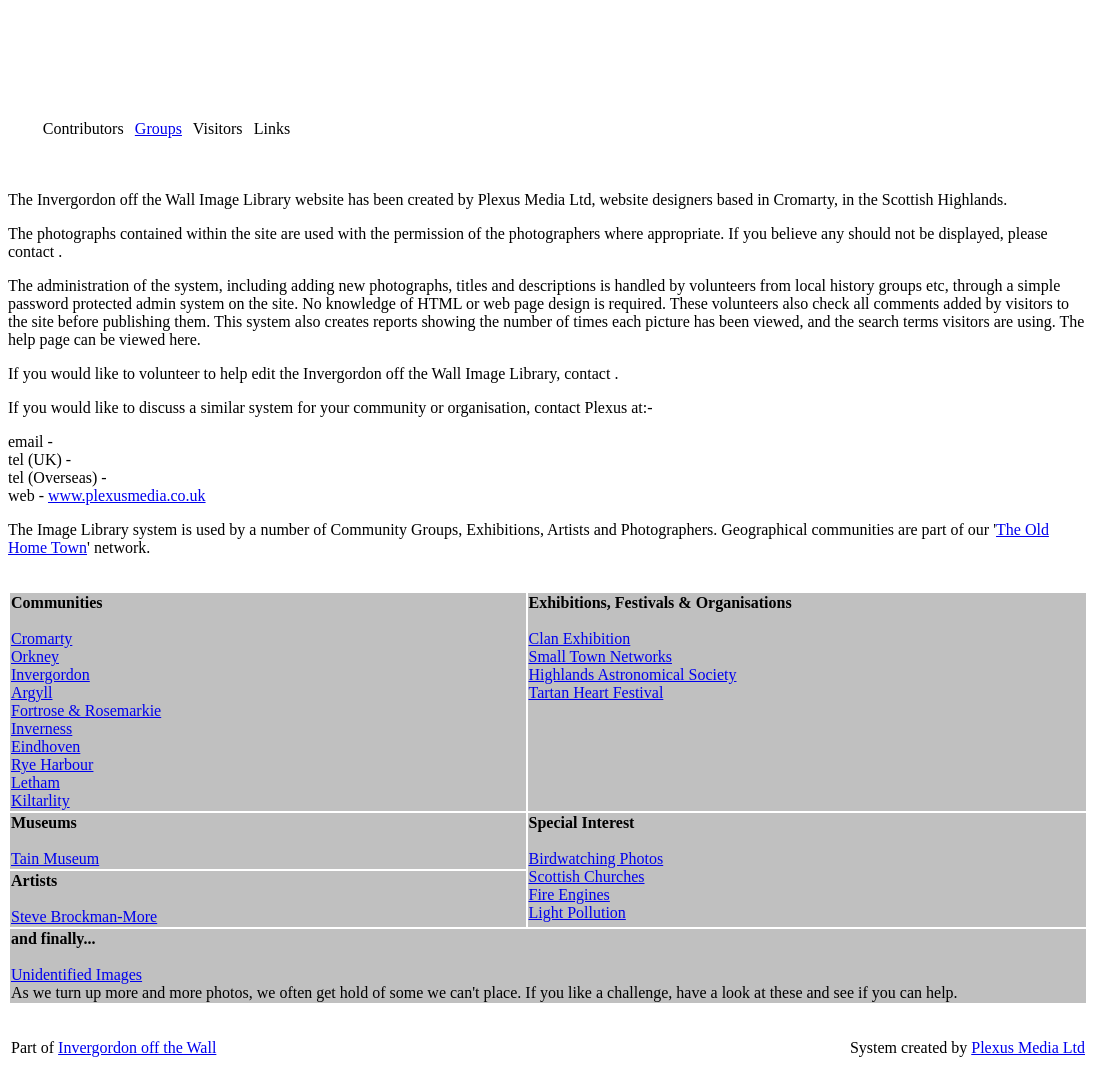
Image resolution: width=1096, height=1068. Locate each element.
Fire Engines (569, 894)
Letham (35, 782)
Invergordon (50, 674)
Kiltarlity (40, 800)
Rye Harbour (52, 764)
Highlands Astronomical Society (633, 674)
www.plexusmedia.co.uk (127, 495)
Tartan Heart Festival (596, 692)
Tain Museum (55, 858)
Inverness (41, 728)
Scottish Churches (587, 876)
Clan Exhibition (580, 638)
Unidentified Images (76, 974)
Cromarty (41, 638)
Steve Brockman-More (84, 916)
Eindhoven (45, 746)
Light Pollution (577, 912)
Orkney (35, 656)
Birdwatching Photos (596, 858)
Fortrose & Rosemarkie (86, 710)
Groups (158, 128)
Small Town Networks (600, 656)
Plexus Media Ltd (1028, 1047)
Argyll (31, 692)
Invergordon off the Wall (137, 1047)
